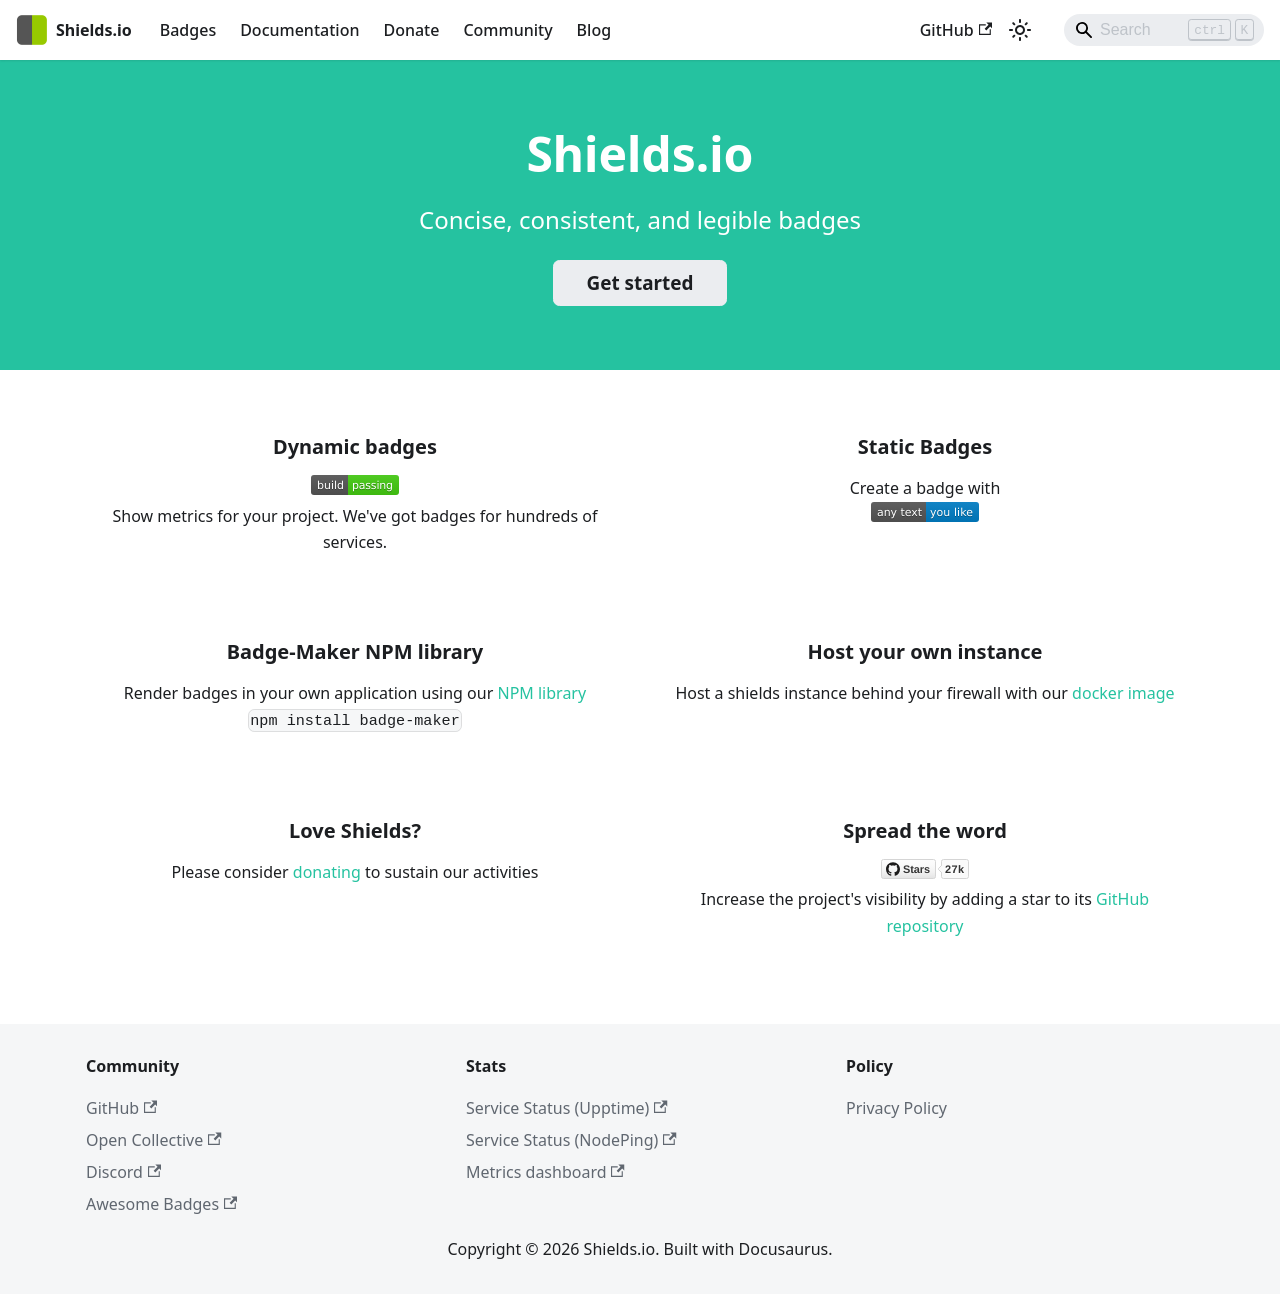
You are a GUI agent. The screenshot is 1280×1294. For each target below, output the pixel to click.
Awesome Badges (161, 1204)
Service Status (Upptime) (567, 1108)
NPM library (541, 693)
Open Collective (154, 1140)
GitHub (956, 30)
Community (507, 30)
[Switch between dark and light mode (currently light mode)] (1020, 30)
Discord (123, 1172)
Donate (411, 30)
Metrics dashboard (545, 1172)
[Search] (1164, 30)
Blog (594, 30)
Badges (188, 30)
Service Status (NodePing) (571, 1140)
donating (327, 872)
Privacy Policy (896, 1108)
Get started (640, 283)
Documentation (299, 30)
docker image (1123, 693)
